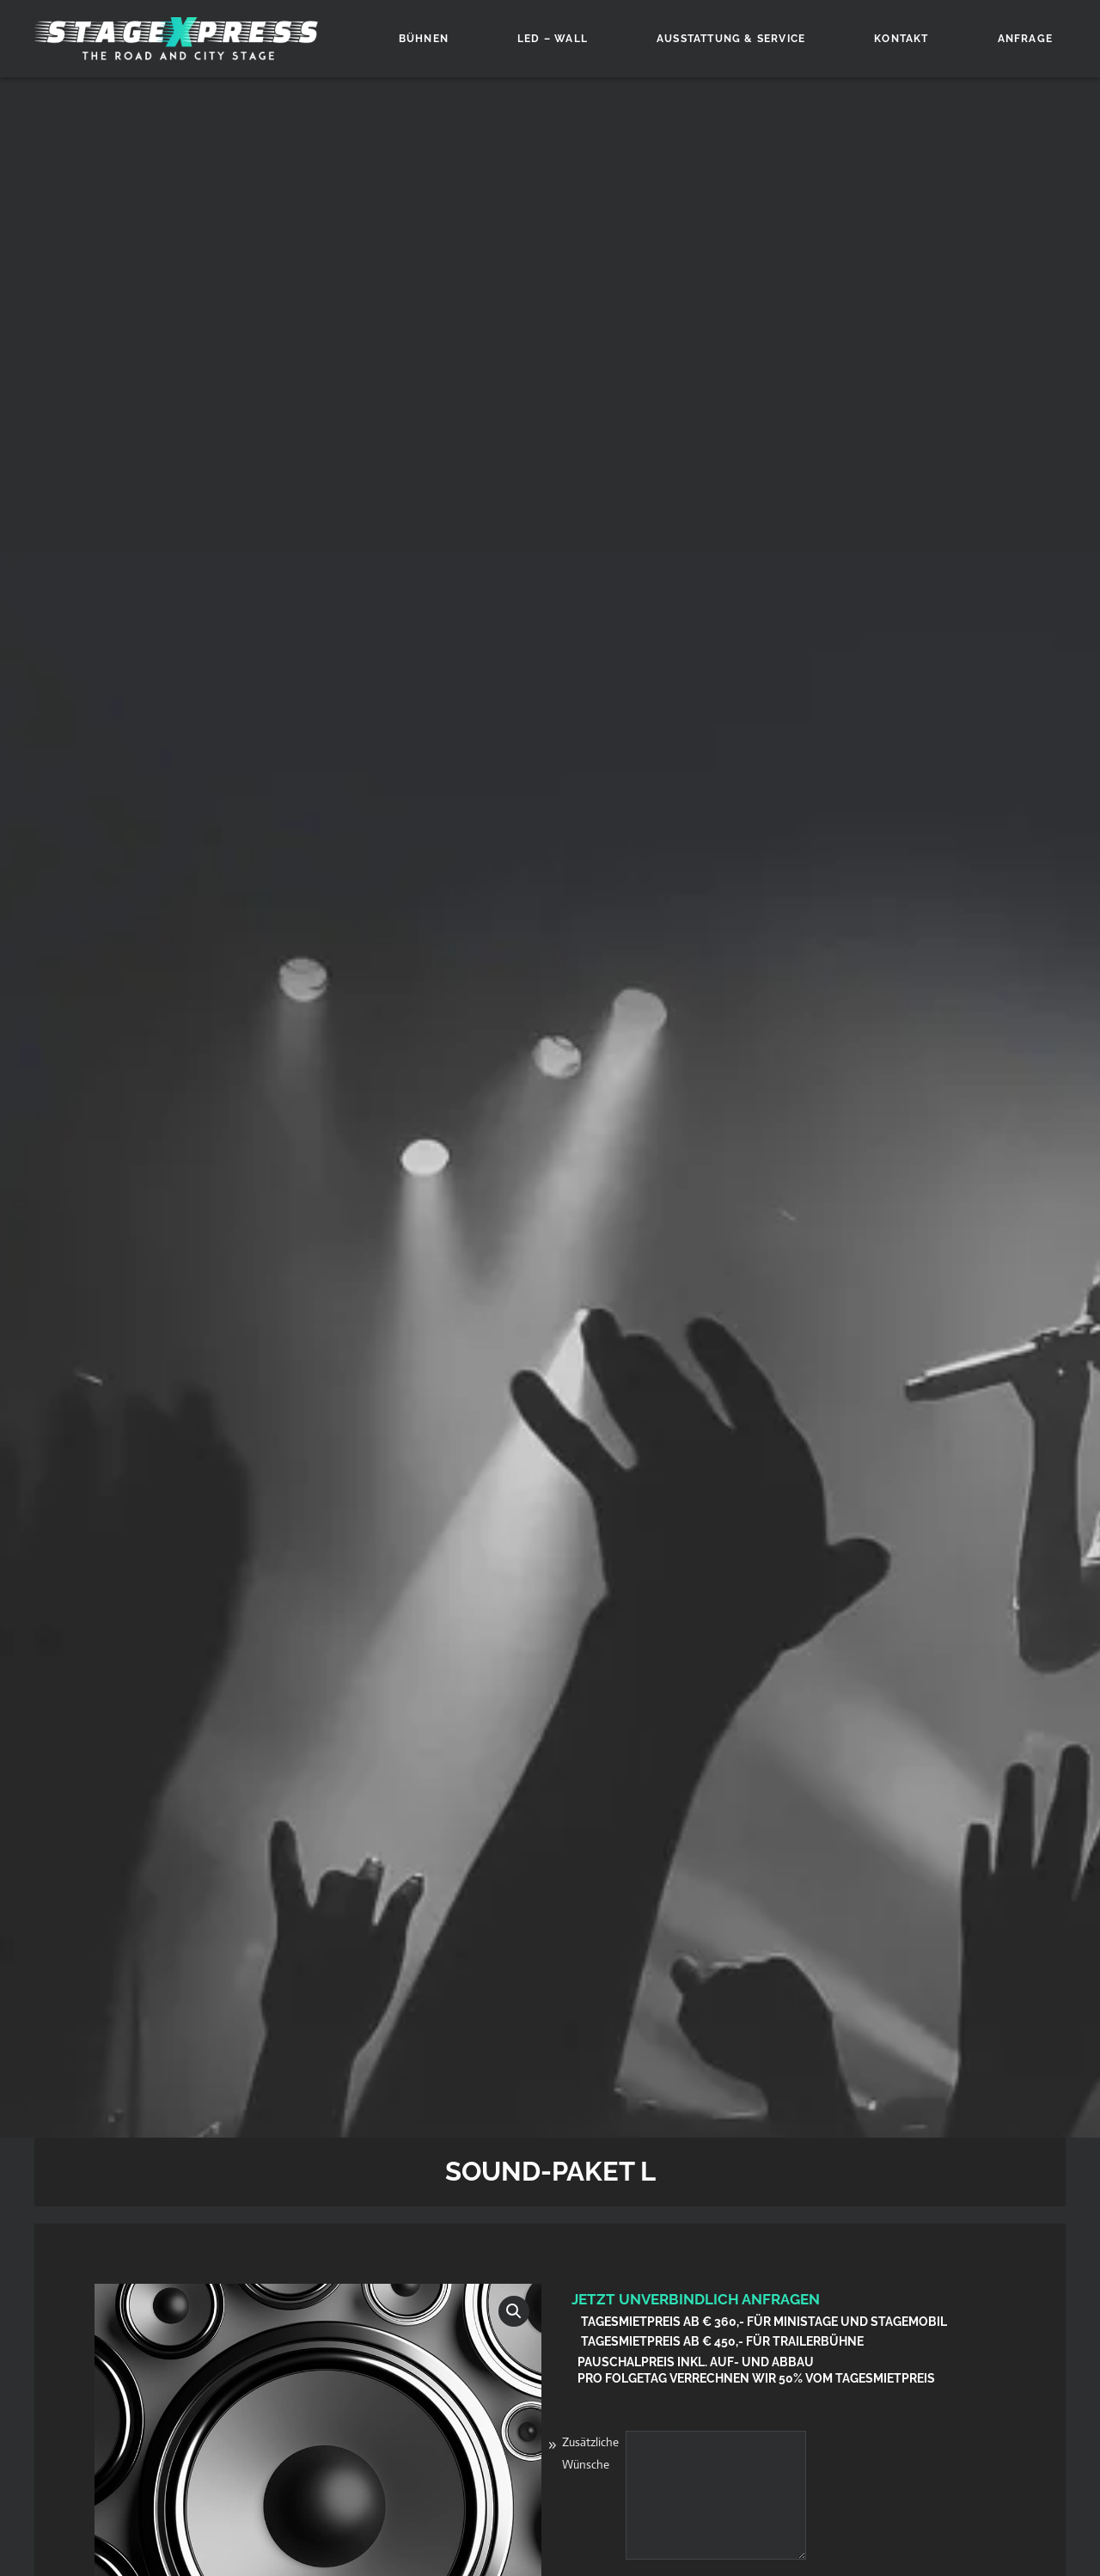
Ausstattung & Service (731, 39)
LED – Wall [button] (552, 39)
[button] (513, 2311)
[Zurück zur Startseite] (176, 38)
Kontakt (901, 39)
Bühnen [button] (424, 39)
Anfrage (1025, 39)
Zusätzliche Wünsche (590, 2453)
